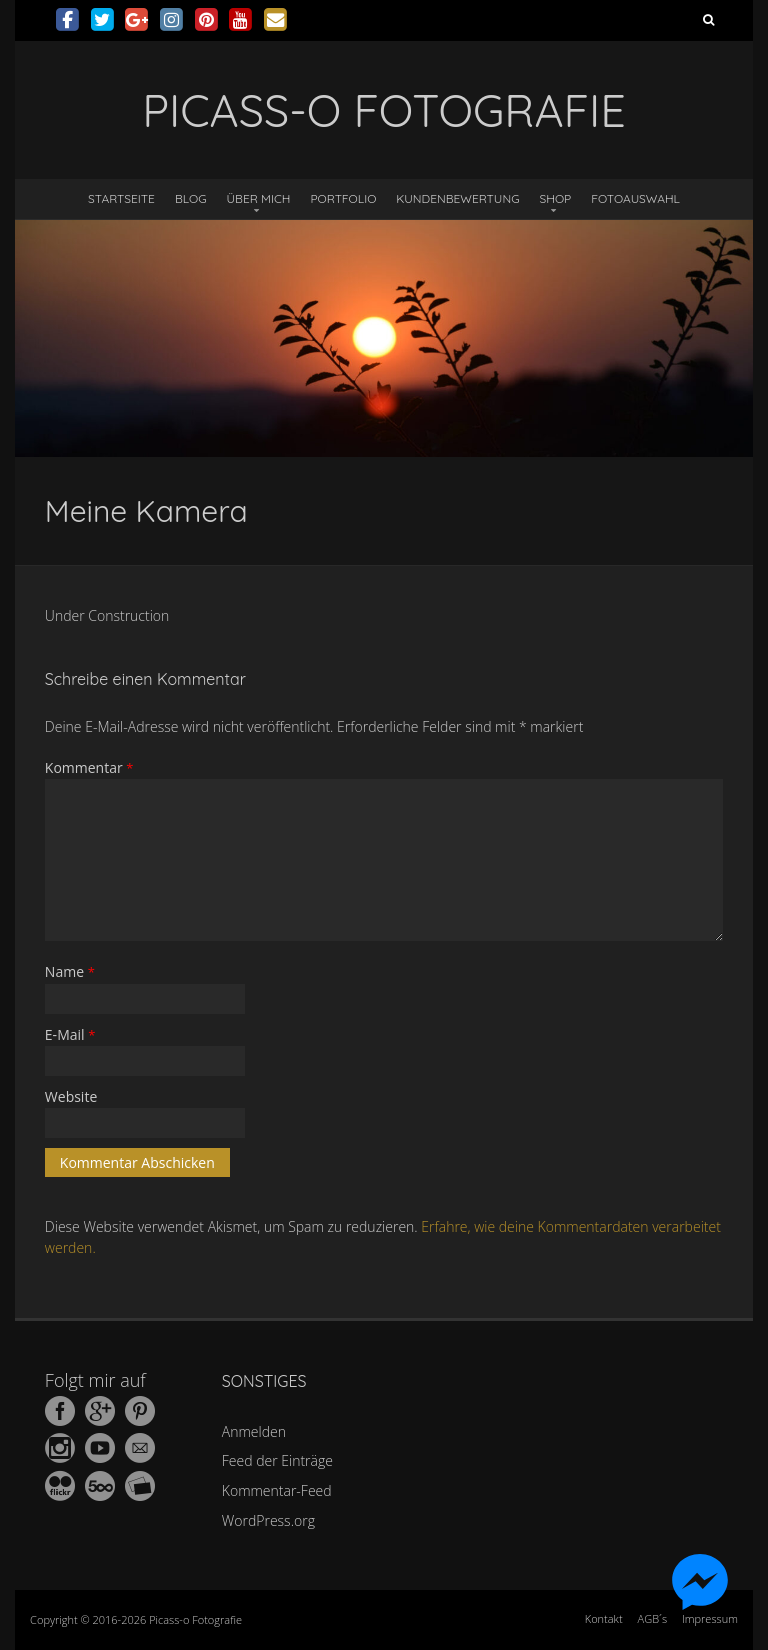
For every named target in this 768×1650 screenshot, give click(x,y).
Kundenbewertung (457, 198)
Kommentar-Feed (277, 1490)
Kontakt (604, 1618)
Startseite (121, 198)
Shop (556, 198)
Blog (191, 198)
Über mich (259, 198)
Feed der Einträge (277, 1460)
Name (70, 971)
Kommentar (89, 767)
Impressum (710, 1618)
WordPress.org (268, 1520)
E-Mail (70, 1034)
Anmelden (254, 1431)
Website (71, 1096)
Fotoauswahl (635, 198)
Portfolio (343, 198)
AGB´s (652, 1618)
